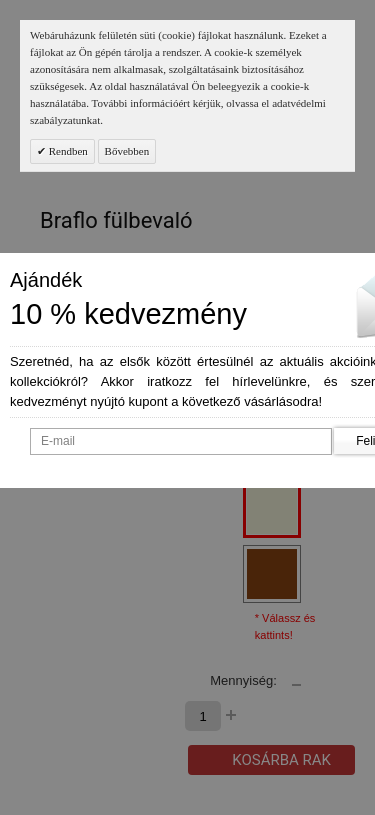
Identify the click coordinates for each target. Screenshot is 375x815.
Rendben (67, 151)
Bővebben (127, 151)
